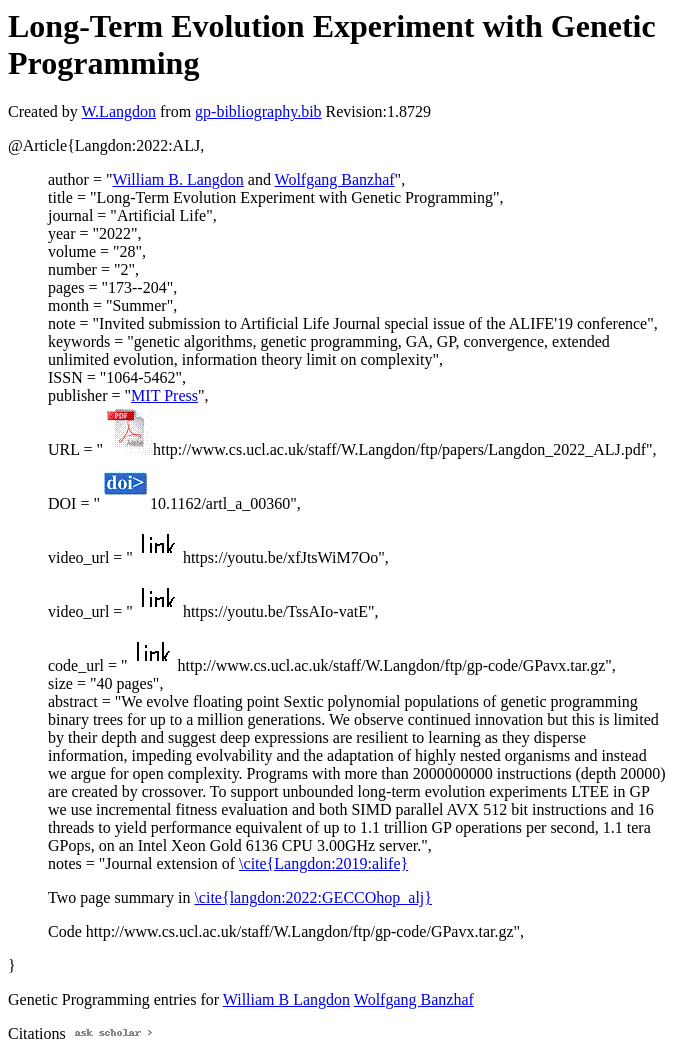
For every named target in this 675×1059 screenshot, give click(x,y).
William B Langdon (286, 999)
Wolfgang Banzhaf (335, 179)
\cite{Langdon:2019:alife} (323, 863)
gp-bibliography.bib (258, 111)
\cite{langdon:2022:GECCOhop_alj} (313, 897)
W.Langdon (118, 111)
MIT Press (164, 395)
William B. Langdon (177, 179)
